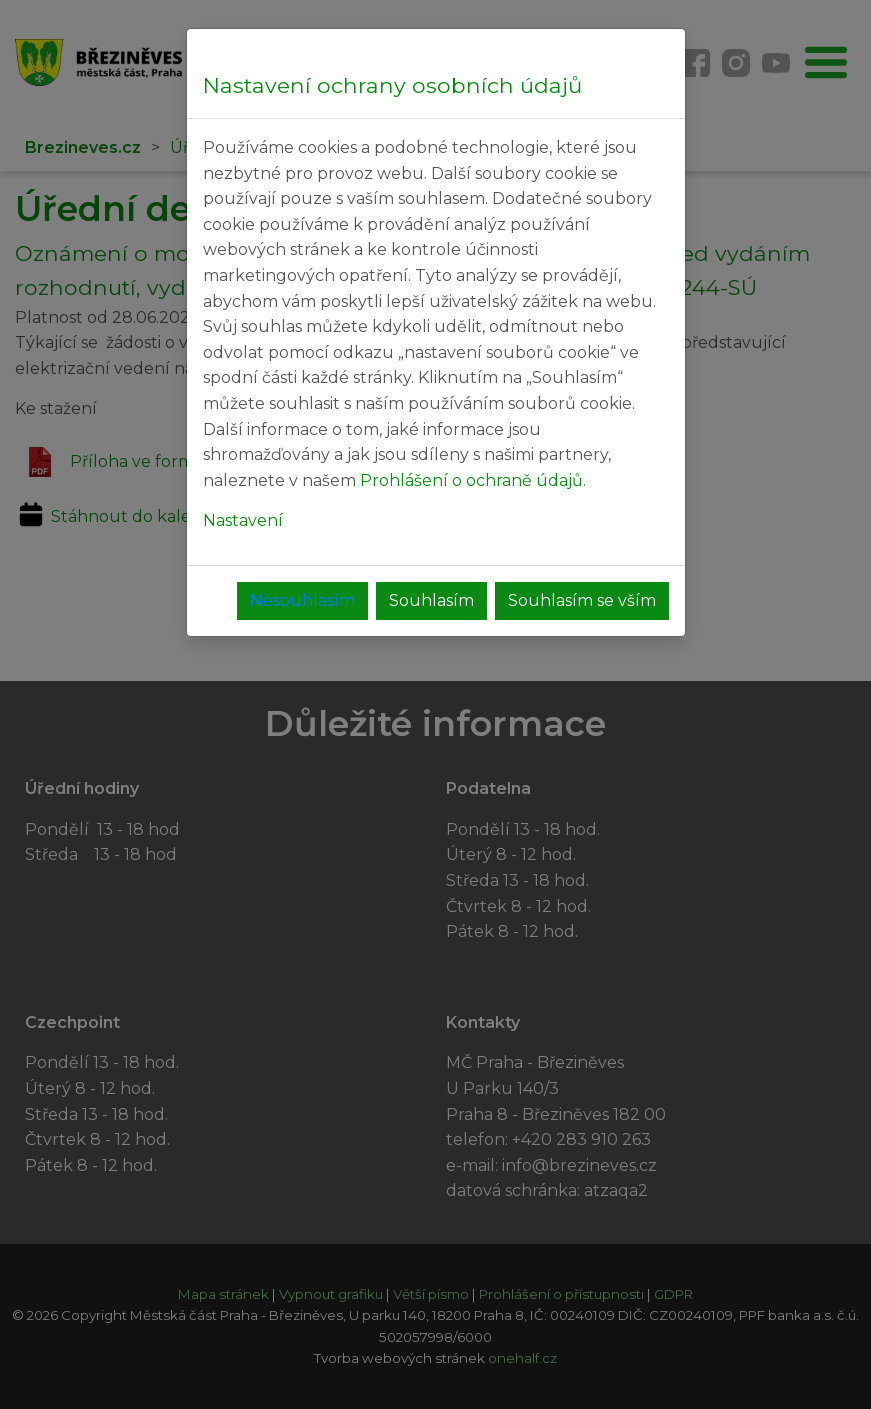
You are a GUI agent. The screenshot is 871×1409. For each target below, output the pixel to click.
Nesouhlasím (302, 600)
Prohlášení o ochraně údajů (471, 480)
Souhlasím (431, 600)
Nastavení (243, 520)
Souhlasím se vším (582, 600)
